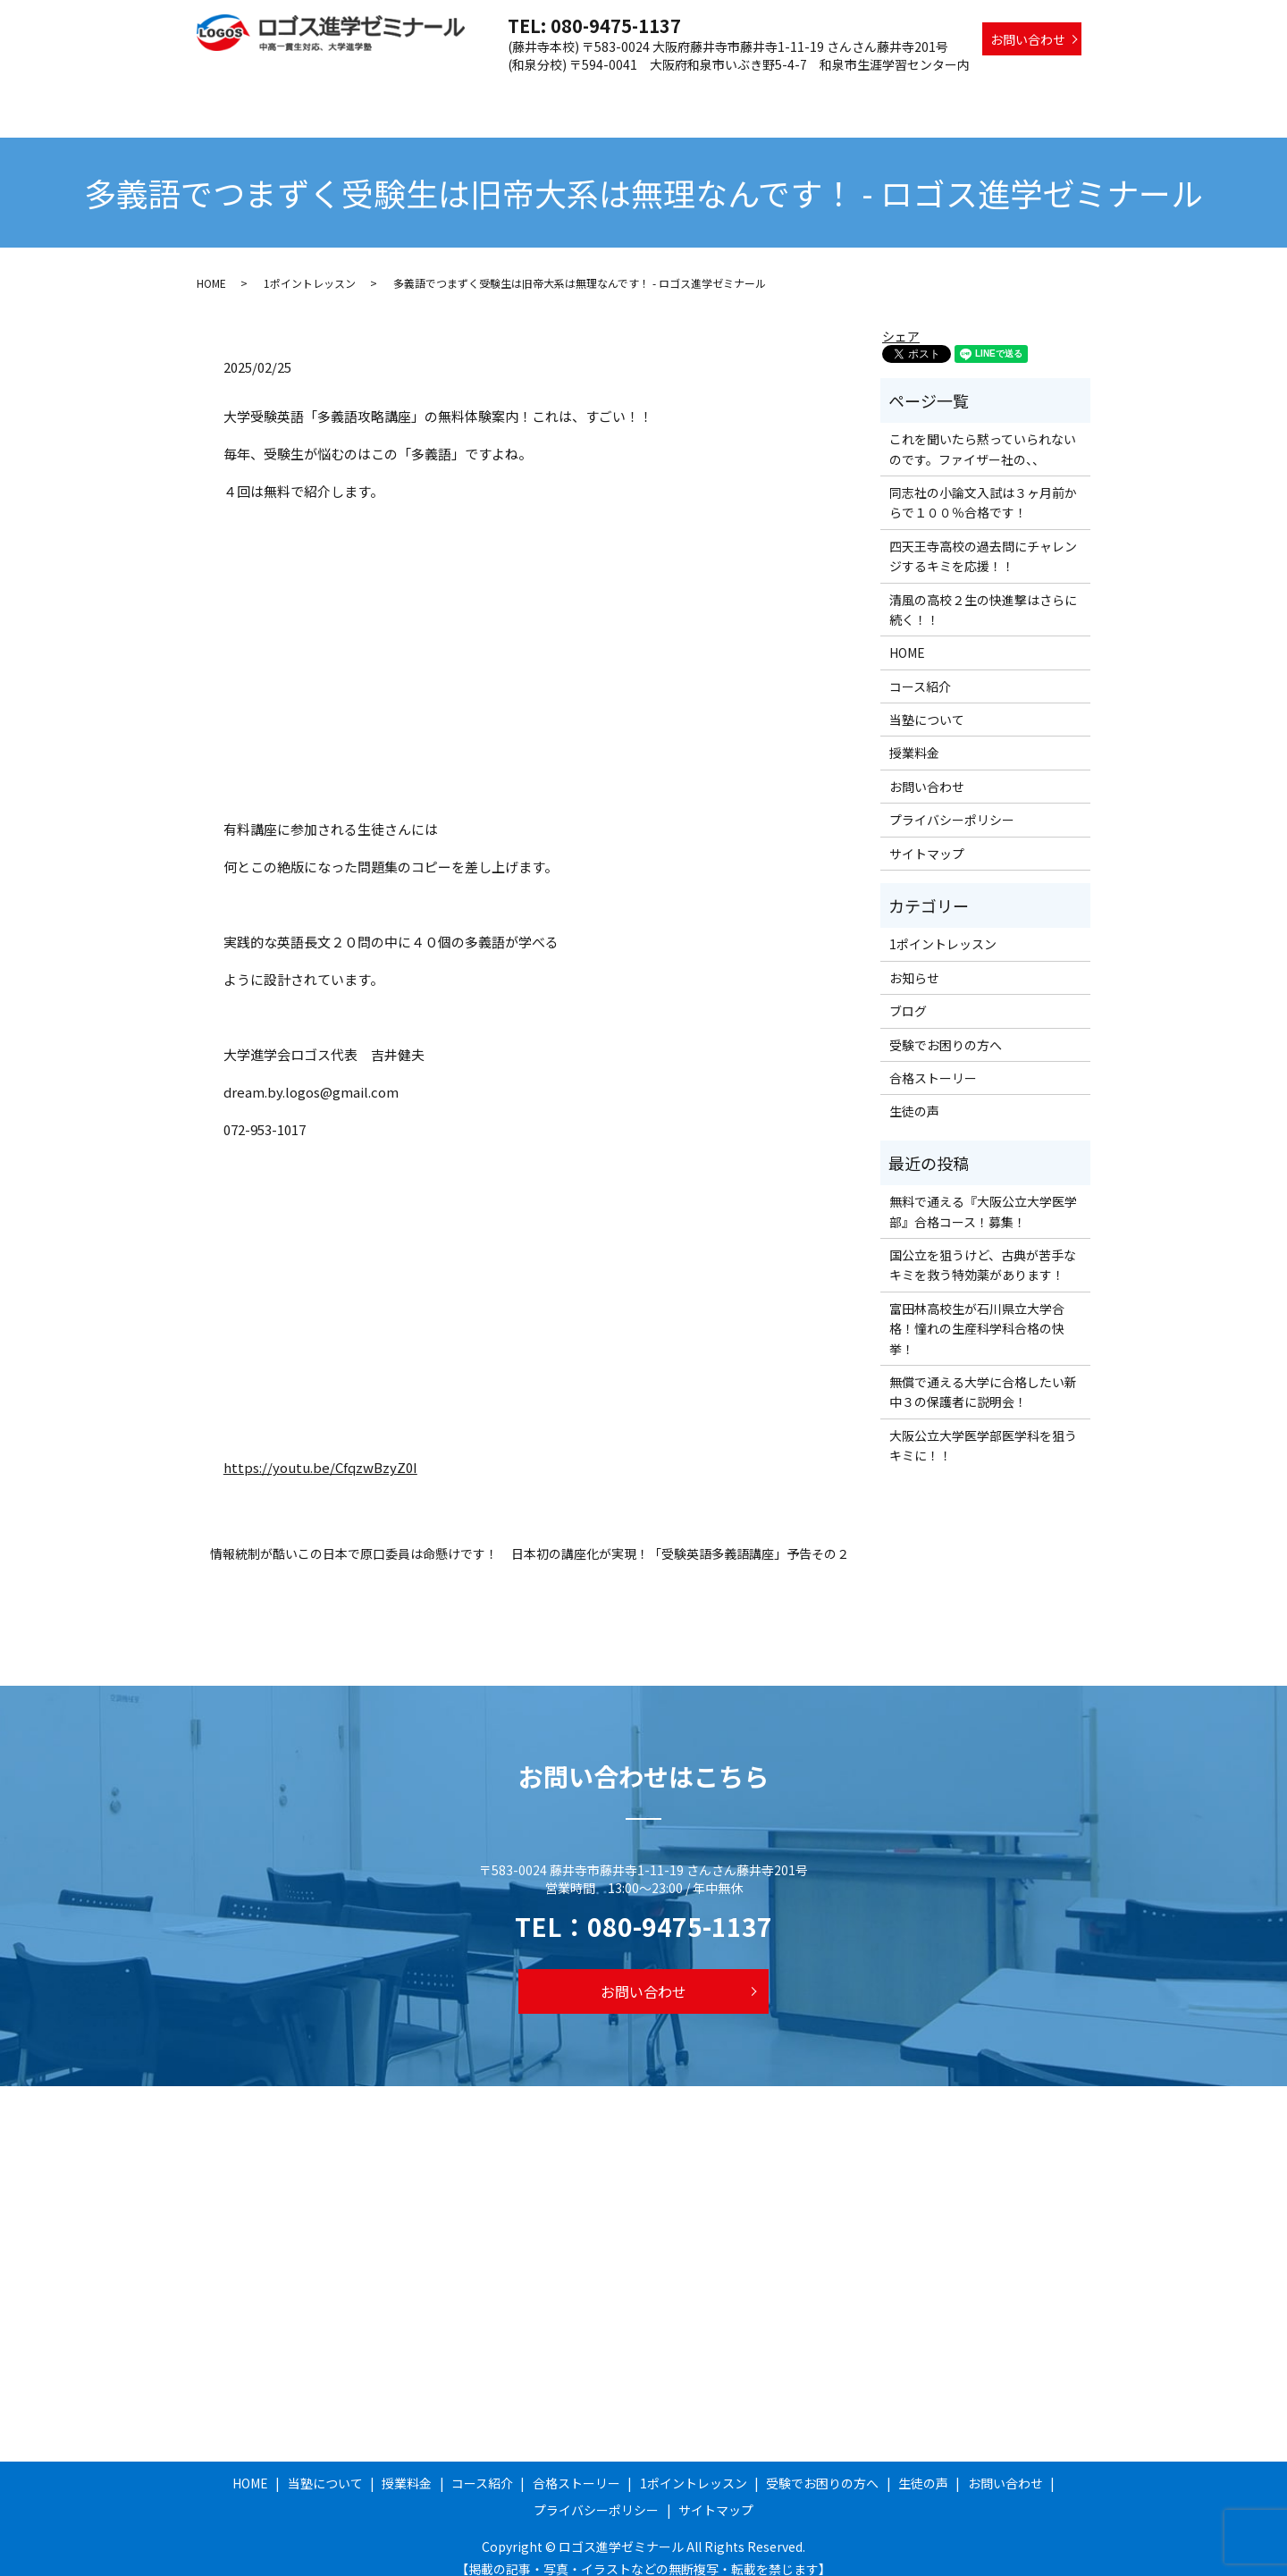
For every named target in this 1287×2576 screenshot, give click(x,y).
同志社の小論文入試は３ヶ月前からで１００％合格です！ (983, 485)
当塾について (454, 92)
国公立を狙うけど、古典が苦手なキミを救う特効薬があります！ (982, 1248)
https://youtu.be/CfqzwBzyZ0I (320, 1450)
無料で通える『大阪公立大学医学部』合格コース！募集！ (983, 1194)
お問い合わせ (1027, 39)
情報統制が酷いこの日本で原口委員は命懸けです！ (354, 1536)
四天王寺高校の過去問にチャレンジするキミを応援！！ (983, 539)
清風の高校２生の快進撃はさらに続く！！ (983, 592)
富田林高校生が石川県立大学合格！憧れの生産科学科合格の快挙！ (976, 1312)
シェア (901, 319)
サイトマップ (926, 837)
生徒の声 (1055, 92)
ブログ (908, 994)
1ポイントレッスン (824, 92)
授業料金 (536, 92)
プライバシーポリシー (951, 803)
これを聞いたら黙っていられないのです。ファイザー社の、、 (982, 431)
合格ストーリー (707, 92)
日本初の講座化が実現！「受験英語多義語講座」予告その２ (680, 1536)
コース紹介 (612, 92)
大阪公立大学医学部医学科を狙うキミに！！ (983, 1428)
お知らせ (914, 961)
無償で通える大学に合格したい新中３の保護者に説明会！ (983, 1374)
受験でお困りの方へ (953, 92)
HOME (378, 92)
